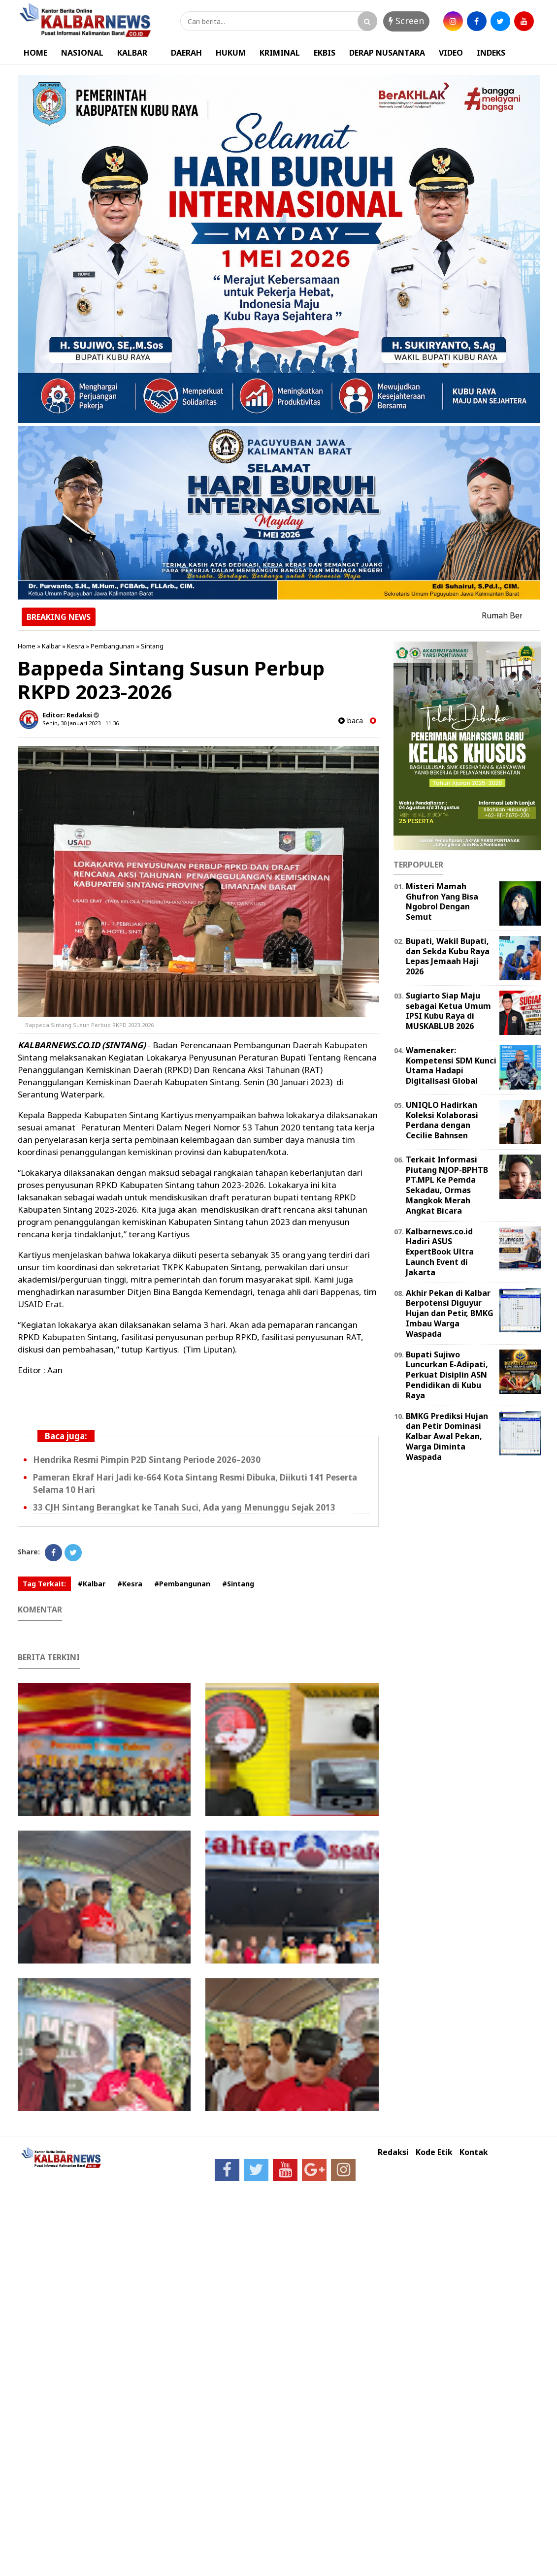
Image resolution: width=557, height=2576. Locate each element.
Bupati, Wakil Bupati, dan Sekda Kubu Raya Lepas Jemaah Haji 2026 (448, 956)
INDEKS (491, 52)
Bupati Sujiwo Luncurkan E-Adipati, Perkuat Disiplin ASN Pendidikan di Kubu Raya (447, 1375)
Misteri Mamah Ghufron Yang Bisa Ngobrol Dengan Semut (442, 901)
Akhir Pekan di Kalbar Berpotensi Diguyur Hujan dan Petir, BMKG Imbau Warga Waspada (449, 1313)
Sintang (152, 646)
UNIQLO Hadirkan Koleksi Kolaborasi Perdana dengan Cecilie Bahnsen (442, 1120)
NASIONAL (82, 52)
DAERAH (186, 52)
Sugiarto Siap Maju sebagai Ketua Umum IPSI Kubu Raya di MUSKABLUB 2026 (448, 1010)
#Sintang (238, 1583)
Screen (406, 21)
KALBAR (132, 52)
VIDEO (451, 52)
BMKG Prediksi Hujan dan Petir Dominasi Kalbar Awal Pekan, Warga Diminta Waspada (447, 1436)
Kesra (75, 646)
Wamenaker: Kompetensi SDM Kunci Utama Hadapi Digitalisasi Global (451, 1065)
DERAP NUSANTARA (387, 52)
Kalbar (51, 646)
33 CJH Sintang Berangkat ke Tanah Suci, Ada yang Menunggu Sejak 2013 (184, 1507)
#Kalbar (91, 1583)
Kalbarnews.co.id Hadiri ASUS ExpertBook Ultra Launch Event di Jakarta (440, 1252)
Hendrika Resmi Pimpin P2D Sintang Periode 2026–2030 (147, 1459)
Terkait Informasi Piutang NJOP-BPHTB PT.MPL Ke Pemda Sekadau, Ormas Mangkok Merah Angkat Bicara (447, 1185)
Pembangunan (112, 646)
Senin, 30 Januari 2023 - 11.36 (80, 723)
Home (26, 646)
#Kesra (129, 1583)
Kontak (473, 2152)
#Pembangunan (182, 1583)
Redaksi (393, 2152)
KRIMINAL (280, 52)
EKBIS (324, 52)
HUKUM (231, 52)
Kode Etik (434, 2152)
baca (350, 720)
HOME (35, 52)
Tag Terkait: (44, 1583)
